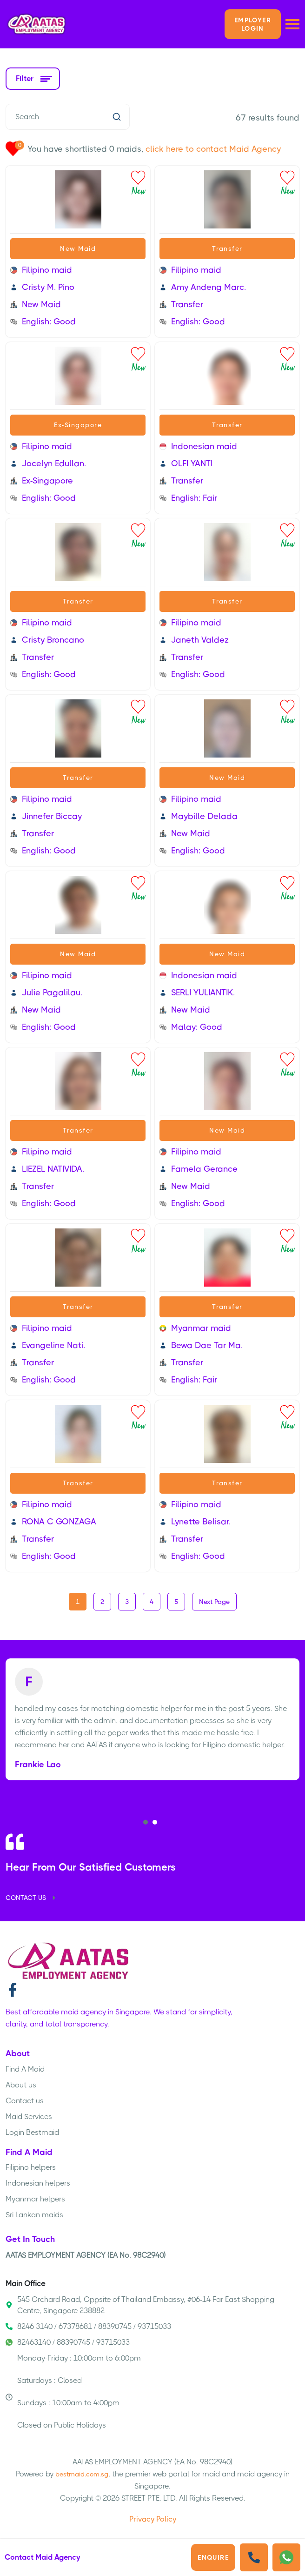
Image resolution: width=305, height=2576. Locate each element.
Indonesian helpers (38, 2183)
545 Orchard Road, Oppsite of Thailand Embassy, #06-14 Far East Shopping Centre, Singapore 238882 (140, 2305)
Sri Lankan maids (34, 2214)
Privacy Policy (152, 2519)
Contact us (25, 2100)
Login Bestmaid (32, 2132)
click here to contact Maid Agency (213, 149)
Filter (33, 78)
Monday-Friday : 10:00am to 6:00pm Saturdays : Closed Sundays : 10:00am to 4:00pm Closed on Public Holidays (73, 2391)
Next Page (214, 1601)
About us (21, 2084)
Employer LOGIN (252, 24)
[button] (145, 1822)
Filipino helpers (31, 2167)
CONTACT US (32, 1897)
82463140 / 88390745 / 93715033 (68, 2342)
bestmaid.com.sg (81, 2474)
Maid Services (29, 2116)
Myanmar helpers (35, 2198)
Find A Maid (25, 2069)
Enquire (213, 2557)
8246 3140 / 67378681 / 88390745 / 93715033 (88, 2326)
